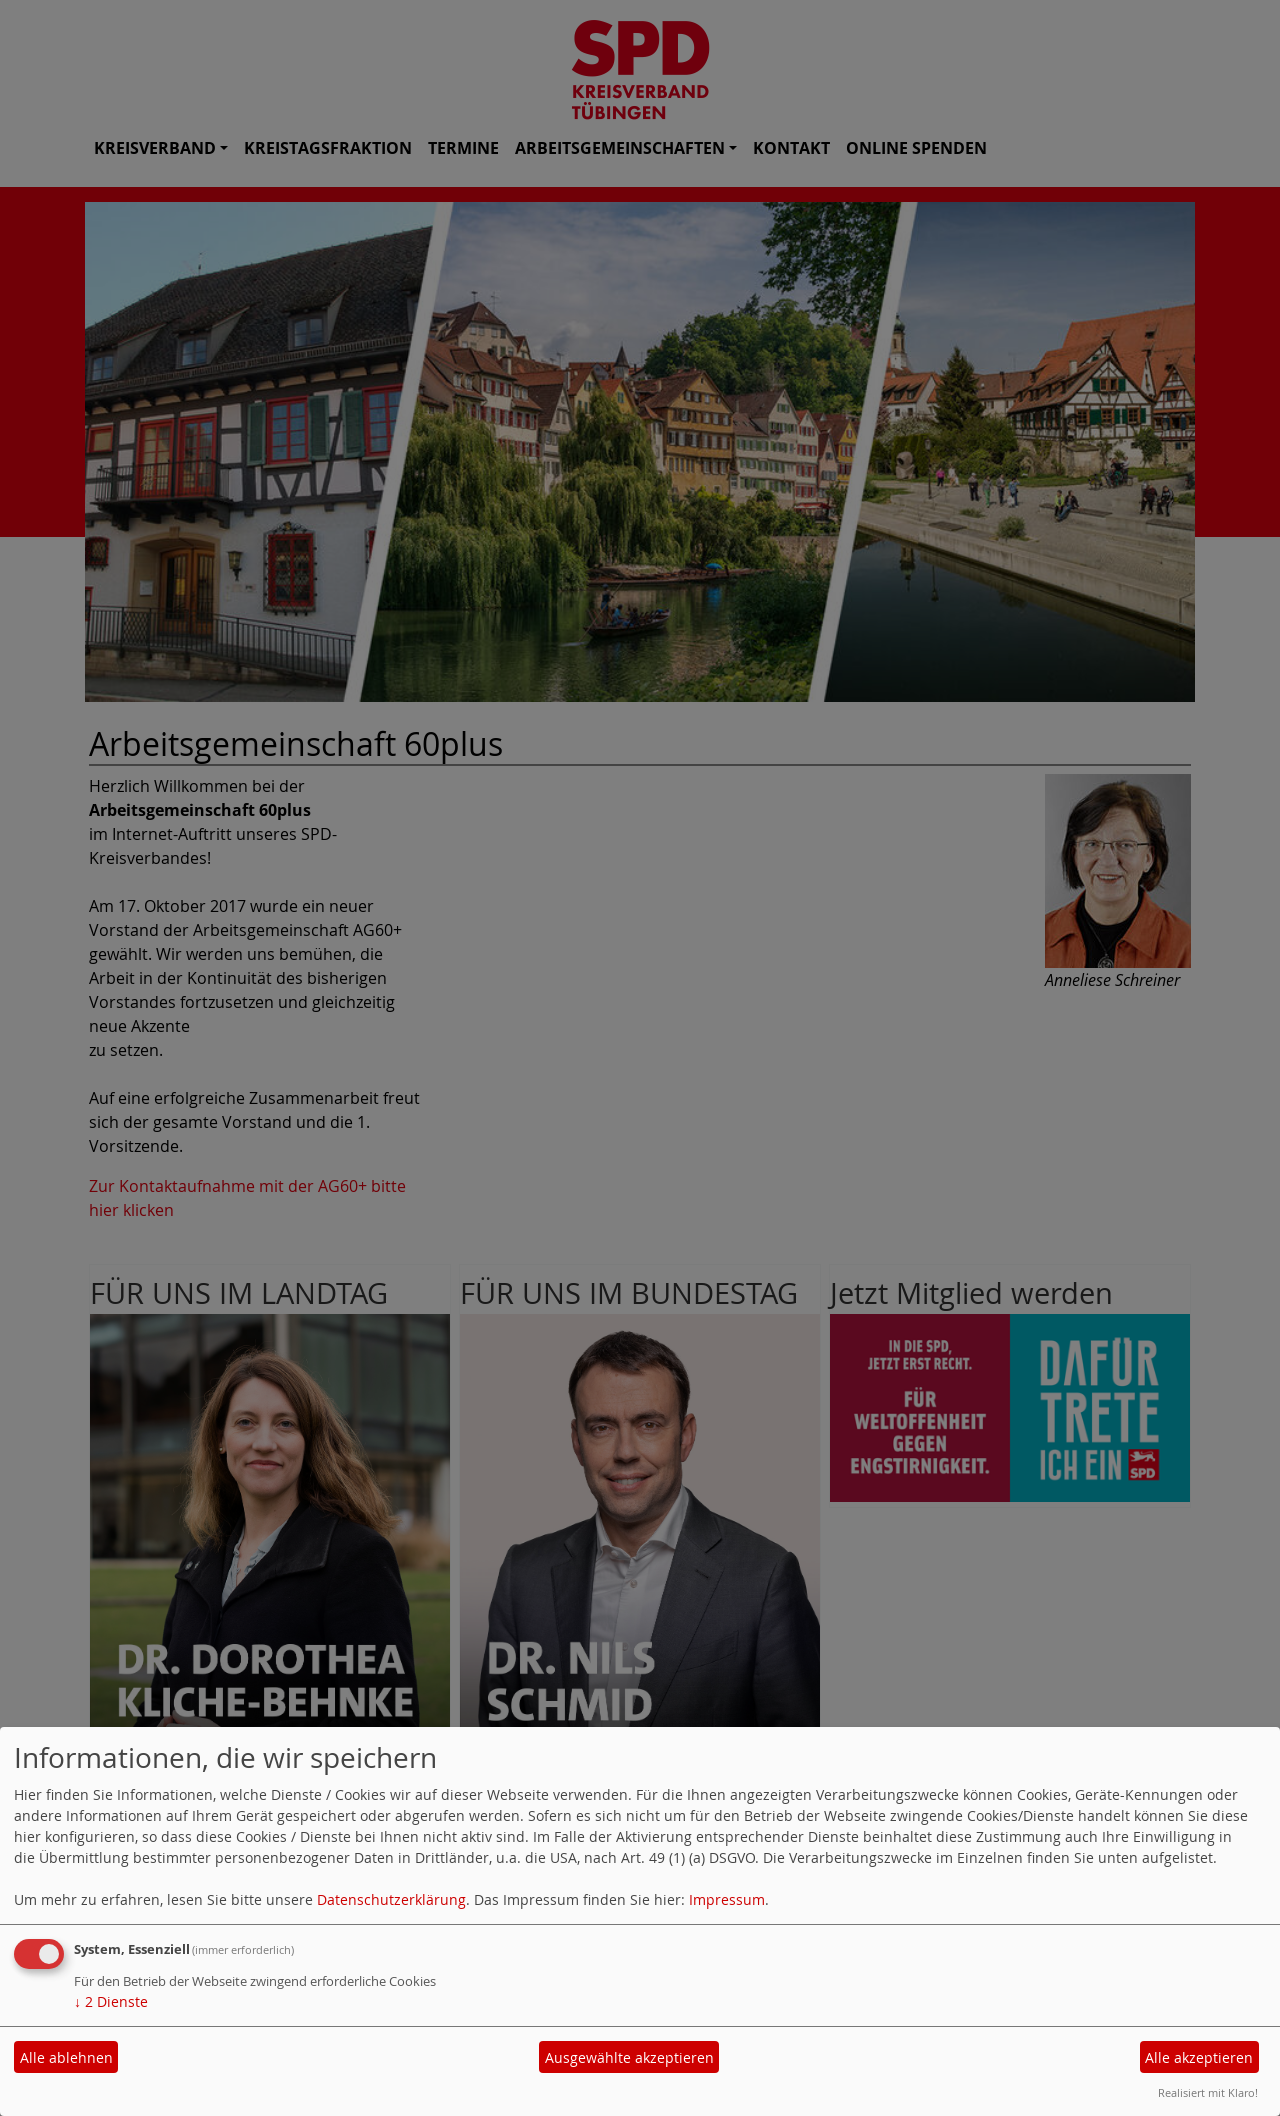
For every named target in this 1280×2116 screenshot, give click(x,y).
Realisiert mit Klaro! (1208, 2092)
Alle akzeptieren (1199, 2057)
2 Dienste (111, 2001)
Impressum (727, 1899)
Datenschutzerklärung (391, 1899)
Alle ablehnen (66, 2057)
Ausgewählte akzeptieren (629, 2057)
